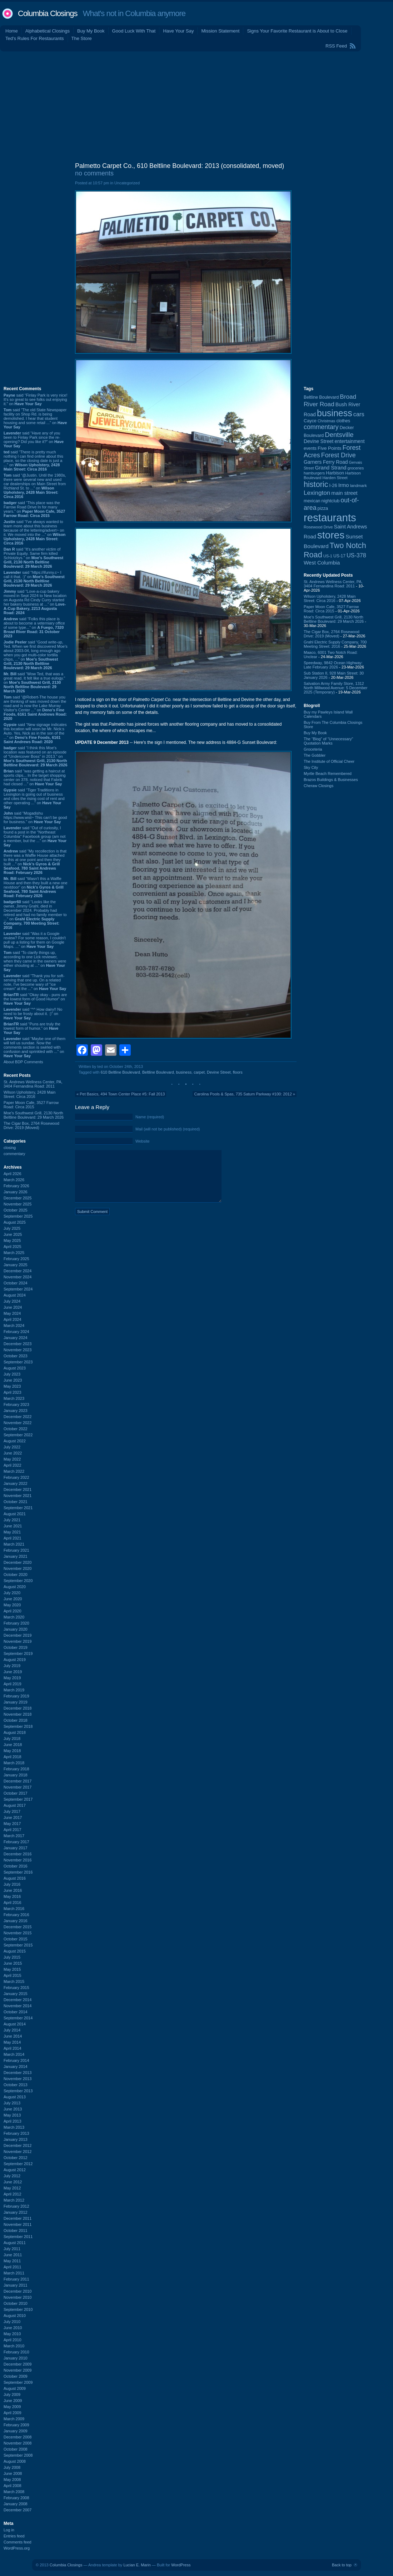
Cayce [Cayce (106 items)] (310, 420)
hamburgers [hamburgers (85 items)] (314, 473)
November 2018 (17, 1714)
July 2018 (12, 1738)
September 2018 (18, 1726)
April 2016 (12, 1902)
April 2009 (12, 2413)
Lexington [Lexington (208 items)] (317, 492)
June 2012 (13, 2182)
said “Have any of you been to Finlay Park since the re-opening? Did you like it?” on (34, 439)
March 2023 (14, 1398)
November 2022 (17, 1423)
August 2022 (15, 1441)
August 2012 (15, 2170)
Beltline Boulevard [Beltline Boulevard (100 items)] (321, 397)
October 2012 (16, 2157)
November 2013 (17, 2079)
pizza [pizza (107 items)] (323, 508)
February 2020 (16, 1623)
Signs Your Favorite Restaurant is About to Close (297, 31)
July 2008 (12, 2467)
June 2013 (13, 2109)
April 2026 (12, 1174)
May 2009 (12, 2407)
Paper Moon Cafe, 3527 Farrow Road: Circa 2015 (31, 1104)
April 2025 (12, 1246)
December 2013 (17, 2072)
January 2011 (16, 2285)
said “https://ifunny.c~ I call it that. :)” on (34, 578)
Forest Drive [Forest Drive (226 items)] (338, 455)
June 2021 (13, 1526)
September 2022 (18, 1435)
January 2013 (16, 2139)
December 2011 (17, 2218)
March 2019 (14, 1690)
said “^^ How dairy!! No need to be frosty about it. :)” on (33, 1013)
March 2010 (14, 2346)
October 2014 (16, 2012)
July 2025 (12, 1228)
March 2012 (14, 2200)
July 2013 (12, 2103)
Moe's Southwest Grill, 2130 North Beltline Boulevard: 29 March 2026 (34, 1115)
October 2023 (16, 1356)
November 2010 (17, 2297)
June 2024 (13, 1307)
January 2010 (16, 2358)
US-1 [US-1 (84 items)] (327, 556)
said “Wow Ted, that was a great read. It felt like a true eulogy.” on (34, 682)
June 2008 (13, 2473)
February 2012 (16, 2206)
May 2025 (12, 1240)
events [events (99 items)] (310, 448)
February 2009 (16, 2425)
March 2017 (14, 1836)
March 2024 (14, 1325)
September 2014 (18, 2018)
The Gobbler (314, 755)
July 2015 (12, 1957)
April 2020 (12, 1611)
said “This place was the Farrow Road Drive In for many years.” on (34, 509)
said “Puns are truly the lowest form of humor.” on (32, 1028)
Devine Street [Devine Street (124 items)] (318, 441)
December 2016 (17, 1854)
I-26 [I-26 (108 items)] (333, 485)
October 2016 (16, 1866)
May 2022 (12, 1459)
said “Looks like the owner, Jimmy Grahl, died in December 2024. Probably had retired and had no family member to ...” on (35, 915)
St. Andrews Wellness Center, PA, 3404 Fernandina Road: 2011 (33, 1084)
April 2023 (12, 1392)
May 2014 (12, 2042)
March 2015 (14, 1981)
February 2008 (16, 2498)
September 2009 (18, 2382)
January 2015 (16, 1993)
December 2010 (17, 2291)
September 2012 (18, 2164)
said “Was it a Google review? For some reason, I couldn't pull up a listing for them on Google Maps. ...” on (35, 940)
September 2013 (18, 2091)
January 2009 (16, 2431)
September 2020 (18, 1580)
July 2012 (12, 2176)
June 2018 (13, 1744)
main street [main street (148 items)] (344, 493)
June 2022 (13, 1453)
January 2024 (16, 1338)
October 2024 (16, 1283)
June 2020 (13, 1599)
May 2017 (12, 1823)
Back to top (342, 2565)
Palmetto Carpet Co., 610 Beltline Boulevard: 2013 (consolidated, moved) (179, 165)
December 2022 (17, 1416)
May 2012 (12, 2188)
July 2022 (12, 1447)
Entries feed (14, 2536)
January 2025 (16, 1265)
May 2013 (12, 2115)
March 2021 (14, 1544)
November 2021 (17, 1495)
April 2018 (12, 1757)
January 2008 (16, 2504)
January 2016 (16, 1921)
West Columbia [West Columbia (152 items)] (322, 563)
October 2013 (16, 2085)
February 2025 (16, 1259)
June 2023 (13, 1380)
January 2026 (16, 1192)
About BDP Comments (23, 1062)
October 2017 (16, 1793)
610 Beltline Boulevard (120, 1072)
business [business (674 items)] (334, 413)
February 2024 (16, 1331)
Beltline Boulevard (158, 1072)
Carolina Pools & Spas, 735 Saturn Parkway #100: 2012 (243, 1094)
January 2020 (16, 1629)
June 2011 (13, 2255)
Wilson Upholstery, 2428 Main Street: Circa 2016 (29, 1094)
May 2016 (12, 1896)
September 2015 (18, 1945)
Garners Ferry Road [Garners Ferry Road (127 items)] (326, 462)
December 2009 (17, 2364)
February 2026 (16, 1186)
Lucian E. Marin (136, 2565)
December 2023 (17, 1344)
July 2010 (12, 2321)
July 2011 (12, 2249)
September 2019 (18, 1653)
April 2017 (12, 1829)
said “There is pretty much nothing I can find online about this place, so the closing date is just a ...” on (33, 460)
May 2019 (12, 1678)
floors (238, 1072)
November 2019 (17, 1641)
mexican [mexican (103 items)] (312, 500)
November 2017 (17, 1787)
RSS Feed (336, 46)
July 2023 (12, 1374)
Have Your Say (178, 31)
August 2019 (15, 1659)
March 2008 (14, 2492)
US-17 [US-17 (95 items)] (339, 555)
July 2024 (12, 1301)
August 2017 (15, 1805)
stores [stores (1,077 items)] (330, 535)
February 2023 (16, 1404)
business (183, 1072)
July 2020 (12, 1593)
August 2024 (15, 1295)
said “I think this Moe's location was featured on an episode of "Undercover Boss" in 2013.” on (36, 756)
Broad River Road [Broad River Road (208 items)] (330, 400)
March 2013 (14, 2127)
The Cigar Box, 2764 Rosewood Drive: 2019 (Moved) (31, 1125)
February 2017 (16, 1842)
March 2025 (14, 1252)
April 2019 (12, 1684)
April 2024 (12, 1319)
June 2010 (13, 2328)
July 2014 (12, 2030)
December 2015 (17, 1927)
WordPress (180, 2565)
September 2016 (18, 1872)
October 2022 (16, 1429)
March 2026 (14, 1180)
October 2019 (16, 1647)
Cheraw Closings (318, 786)
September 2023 (18, 1362)
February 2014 (16, 2060)
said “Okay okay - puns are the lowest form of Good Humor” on (35, 999)
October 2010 (16, 2303)
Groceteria (313, 749)
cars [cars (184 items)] (358, 414)
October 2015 (16, 1939)
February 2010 (16, 2352)
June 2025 (13, 1234)
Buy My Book (91, 31)
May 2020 (12, 1605)
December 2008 (17, 2437)
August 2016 (15, 1878)
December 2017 (17, 1781)
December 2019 (17, 1635)
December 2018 (17, 1708)
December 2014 (17, 2000)
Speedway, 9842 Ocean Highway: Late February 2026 (333, 665)
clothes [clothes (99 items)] (343, 420)
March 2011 (14, 2273)
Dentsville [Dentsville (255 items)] (339, 434)
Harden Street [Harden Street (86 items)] (334, 478)
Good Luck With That (134, 31)
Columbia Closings (47, 13)
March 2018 (14, 1763)
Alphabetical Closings (47, 31)
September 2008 (18, 2455)
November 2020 (17, 1568)
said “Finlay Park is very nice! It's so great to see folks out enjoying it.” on (36, 399)
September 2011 (18, 2236)
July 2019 (12, 1666)
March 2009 (14, 2419)
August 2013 (15, 2097)
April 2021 (12, 1538)
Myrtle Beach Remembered (328, 773)
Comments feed (17, 2542)
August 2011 (15, 2243)
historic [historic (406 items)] (316, 484)
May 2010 (12, 2334)
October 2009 (16, 2376)
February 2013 (16, 2133)
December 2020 (17, 1562)
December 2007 (17, 2510)
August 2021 (15, 1514)
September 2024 (18, 1289)
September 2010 (18, 2309)
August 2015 (15, 1951)
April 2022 (12, 1465)
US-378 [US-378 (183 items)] (356, 555)
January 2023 (16, 1410)
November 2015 (17, 1933)
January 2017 (16, 1848)
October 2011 (16, 2230)
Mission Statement (220, 31)
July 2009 (12, 2394)
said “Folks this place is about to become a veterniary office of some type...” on (34, 627)
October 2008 (16, 2449)
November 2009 (17, 2370)
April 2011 (12, 2267)
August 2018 (15, 1732)
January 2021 (16, 1556)
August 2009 (15, 2388)
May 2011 (12, 2261)
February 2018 (16, 1769)
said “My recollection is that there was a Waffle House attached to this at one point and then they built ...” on (35, 862)
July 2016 (12, 1884)
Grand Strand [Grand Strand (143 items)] (331, 468)
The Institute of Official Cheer (329, 761)
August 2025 (15, 1222)
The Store (81, 38)
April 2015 (12, 1975)
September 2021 (18, 1508)
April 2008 (12, 2485)
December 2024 (17, 1271)
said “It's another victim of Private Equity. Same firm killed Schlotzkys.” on (33, 557)
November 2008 (17, 2443)
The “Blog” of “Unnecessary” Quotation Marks (328, 741)
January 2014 (16, 2066)
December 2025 (17, 1198)
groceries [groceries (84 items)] (356, 468)
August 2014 (15, 2024)
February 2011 (16, 2279)
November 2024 (17, 1277)
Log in (9, 2530)
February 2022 (16, 1477)
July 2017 (12, 1811)
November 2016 (17, 1860)
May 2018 (12, 1751)
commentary (14, 1154)
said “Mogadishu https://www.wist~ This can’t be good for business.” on (35, 817)
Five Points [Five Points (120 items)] (329, 448)
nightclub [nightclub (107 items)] (331, 500)
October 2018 (16, 1720)
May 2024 (12, 1313)
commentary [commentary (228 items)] (321, 427)
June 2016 (13, 1890)
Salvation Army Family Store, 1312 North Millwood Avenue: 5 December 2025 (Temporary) (335, 687)
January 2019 (16, 1702)
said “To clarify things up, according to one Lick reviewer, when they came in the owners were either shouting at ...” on (35, 961)
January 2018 (16, 1775)
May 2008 (12, 2479)
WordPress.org (17, 2548)
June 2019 (13, 1672)
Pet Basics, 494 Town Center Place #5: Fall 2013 (122, 1094)
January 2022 (16, 1483)
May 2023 (12, 1386)
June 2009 (13, 2400)
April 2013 (12, 2121)
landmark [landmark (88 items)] (358, 485)
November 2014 (17, 2006)
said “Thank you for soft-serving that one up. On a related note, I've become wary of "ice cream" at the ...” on (35, 982)
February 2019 (16, 1696)
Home (11, 31)
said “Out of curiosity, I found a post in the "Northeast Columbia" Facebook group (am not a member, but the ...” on (35, 836)
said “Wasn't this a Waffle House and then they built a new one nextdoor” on (36, 887)
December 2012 (17, 2145)
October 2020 (16, 1574)
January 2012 (16, 2212)
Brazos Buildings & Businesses (331, 779)
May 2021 (12, 1532)
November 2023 (17, 1350)
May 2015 (12, 1969)
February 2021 (16, 1550)
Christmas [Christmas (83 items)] (326, 421)
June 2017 (13, 1817)
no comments (94, 173)
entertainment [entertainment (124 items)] (349, 441)
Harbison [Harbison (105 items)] (335, 473)
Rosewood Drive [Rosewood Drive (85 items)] (318, 527)
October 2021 (16, 1502)
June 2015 (13, 1963)
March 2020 (14, 1617)
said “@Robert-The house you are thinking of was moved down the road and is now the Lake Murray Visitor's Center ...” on (35, 708)
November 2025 (17, 1204)
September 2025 (18, 1216)
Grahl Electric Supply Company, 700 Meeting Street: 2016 (335, 644)
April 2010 (12, 2340)
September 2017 (18, 1799)
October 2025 (16, 1210)
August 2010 (15, 2315)
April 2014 (12, 2048)
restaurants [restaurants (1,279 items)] (330, 517)
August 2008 (15, 2461)
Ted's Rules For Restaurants (34, 38)
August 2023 (15, 1368)
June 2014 (13, 2036)
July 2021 (12, 1520)
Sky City (311, 767)
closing (10, 1147)
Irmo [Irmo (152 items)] (343, 485)
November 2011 (17, 2224)
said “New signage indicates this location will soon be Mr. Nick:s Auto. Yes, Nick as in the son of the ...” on (35, 733)
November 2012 (17, 2151)
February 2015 (16, 1987)
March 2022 (14, 1471)
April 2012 (12, 2194)
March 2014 (14, 2054)
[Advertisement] (196, 105)
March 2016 (14, 1908)
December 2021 (17, 1489)
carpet (199, 1072)
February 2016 (16, 1915)
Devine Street (219, 1072)
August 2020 (15, 1587)
